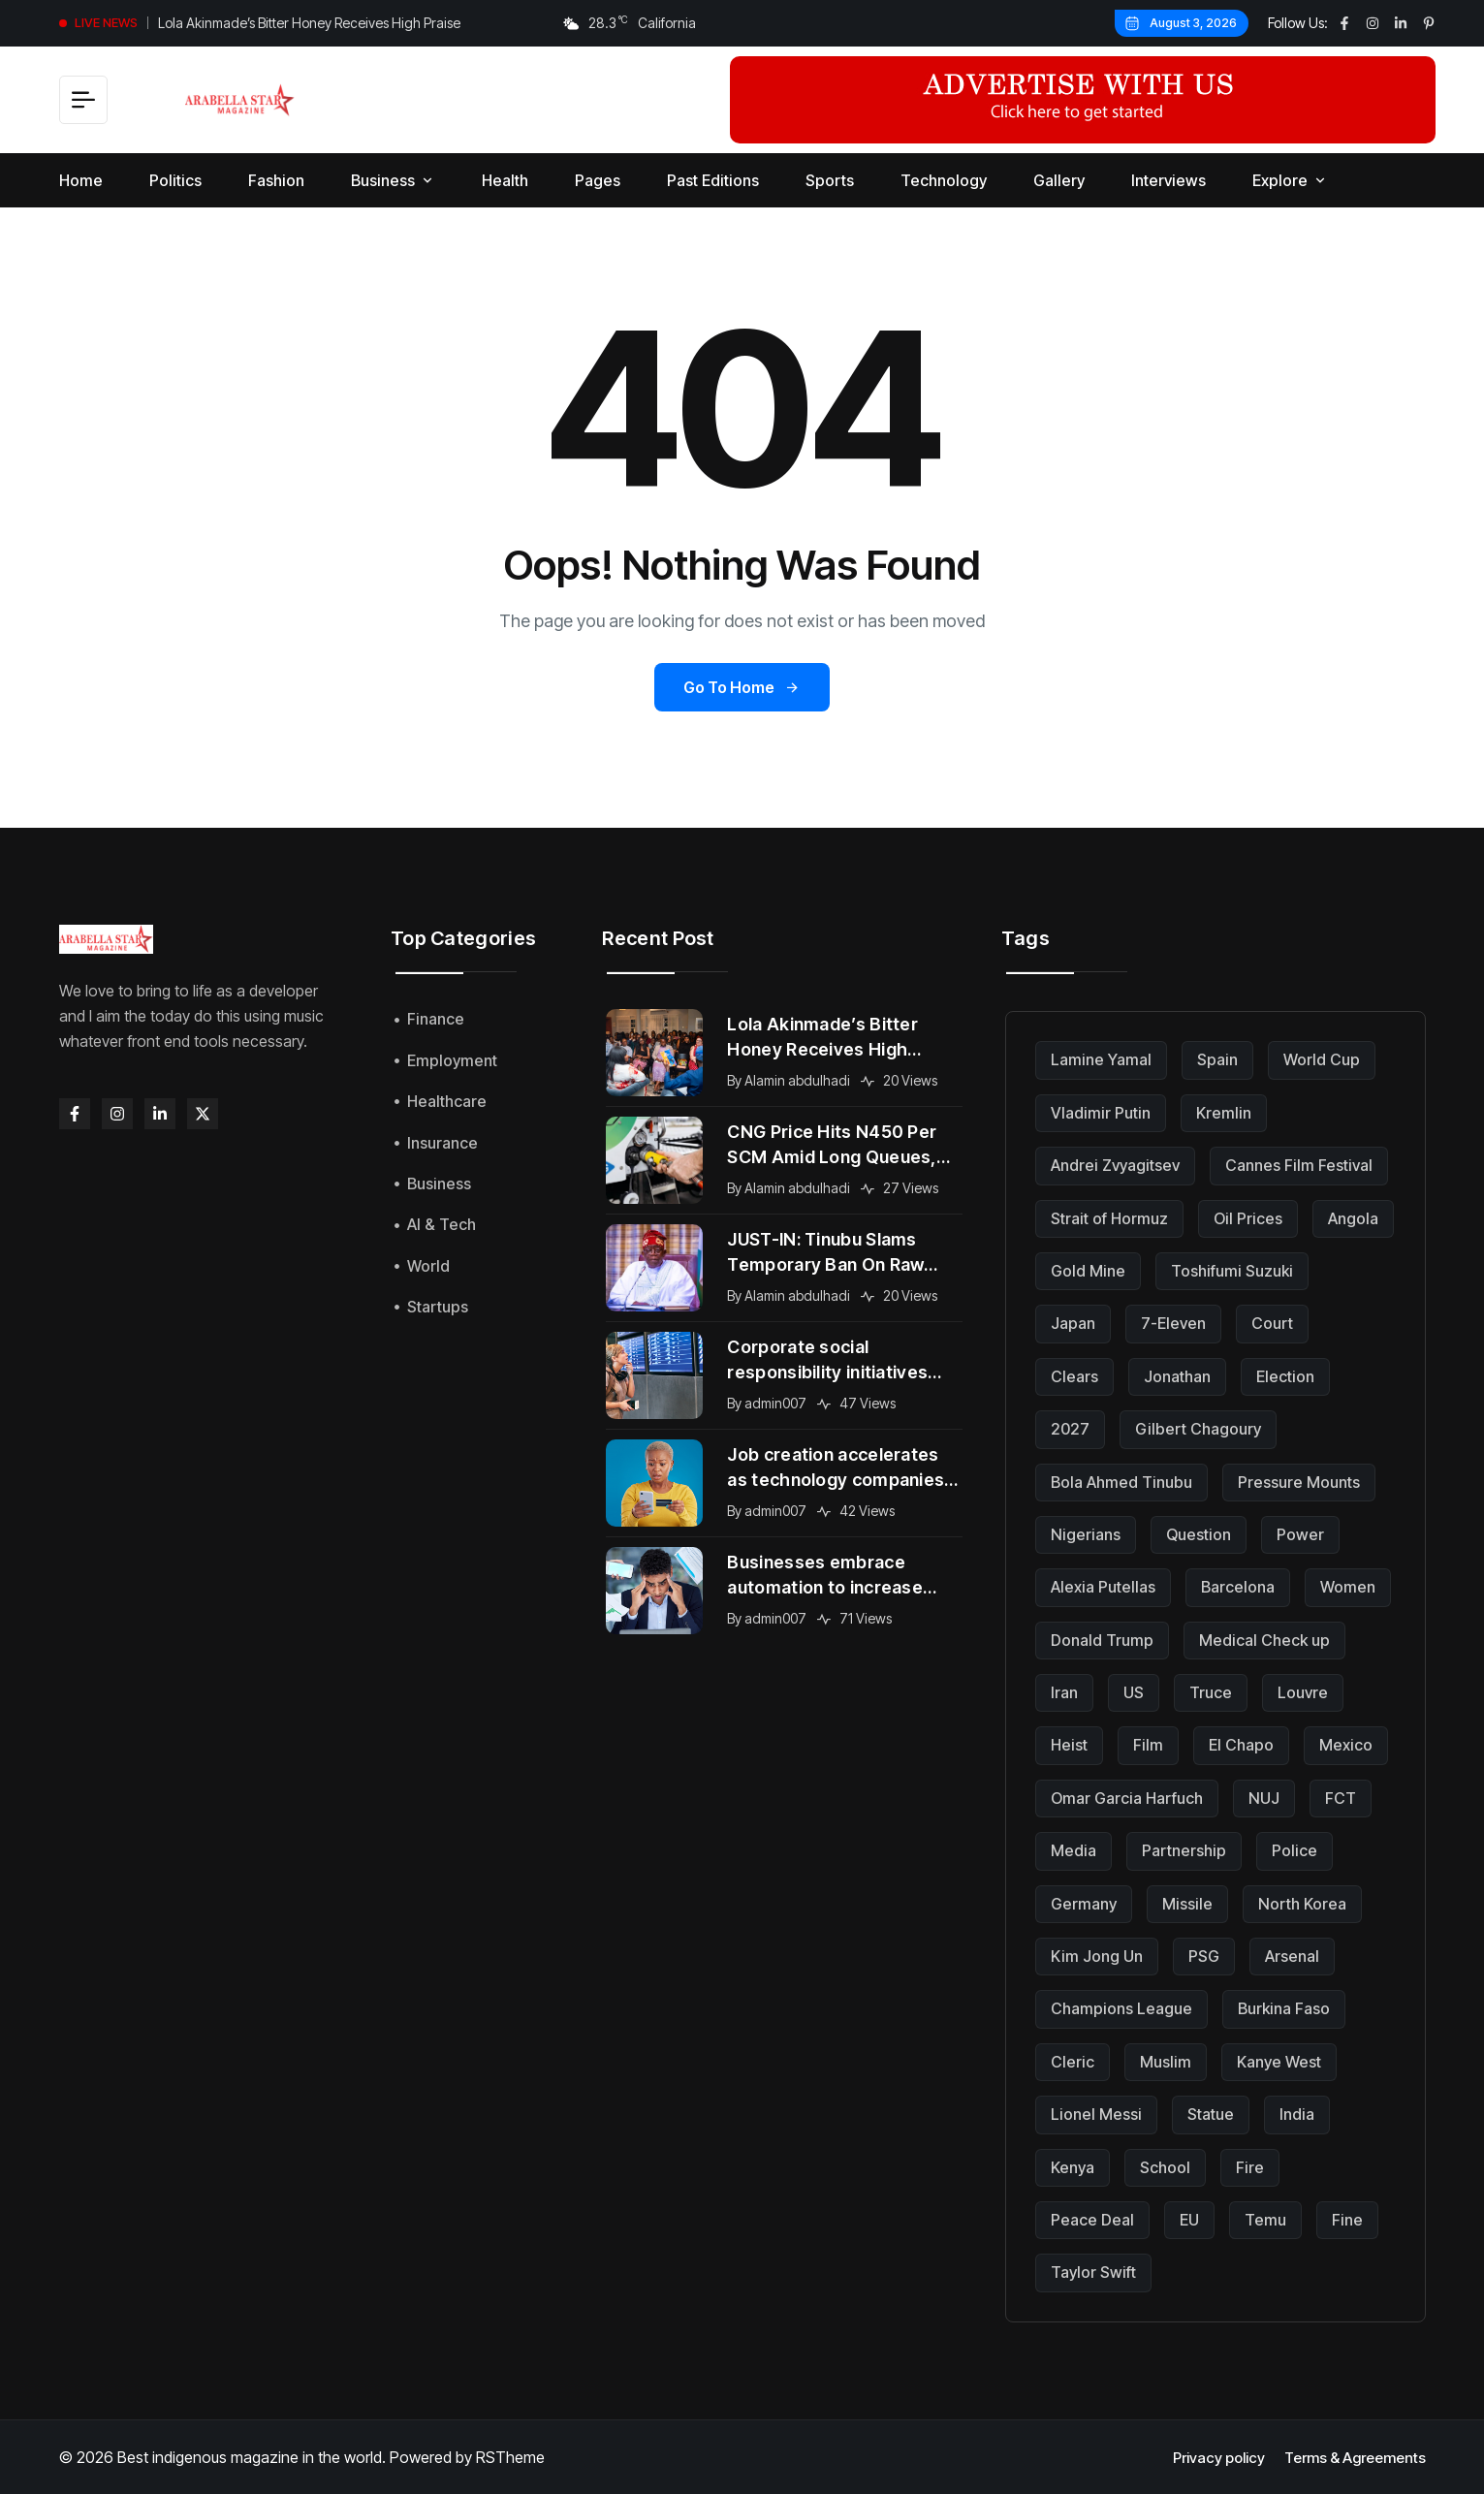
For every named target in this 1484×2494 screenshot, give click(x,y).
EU (1189, 2219)
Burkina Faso (1284, 2008)
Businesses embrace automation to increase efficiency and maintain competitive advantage (825, 1576)
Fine (1347, 2219)
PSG (1203, 1956)
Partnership (1184, 1850)
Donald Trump (1102, 1640)
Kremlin (1223, 1112)
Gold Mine (1088, 1270)
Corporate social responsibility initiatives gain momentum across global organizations (827, 1361)
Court (1272, 1323)
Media (1073, 1850)
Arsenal (1292, 1956)
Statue (1210, 2114)
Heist (1069, 1744)
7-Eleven (1173, 1323)
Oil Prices (1248, 1218)
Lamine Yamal (1101, 1059)
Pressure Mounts (1299, 1482)
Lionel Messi (1096, 2114)
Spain (1217, 1059)
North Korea (1302, 1903)
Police (1294, 1850)
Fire (1250, 2167)
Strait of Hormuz (1109, 1218)
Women (1347, 1586)
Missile (1187, 1903)
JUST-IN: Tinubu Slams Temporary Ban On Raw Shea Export (825, 1253)
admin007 (775, 1403)
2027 (1070, 1428)
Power (1300, 1534)
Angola (1353, 1218)
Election (1285, 1376)
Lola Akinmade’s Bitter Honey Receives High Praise (309, 23)
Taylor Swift (1093, 2272)
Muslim (1165, 2061)
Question (1198, 1534)
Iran (1064, 1692)
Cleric (1072, 2061)
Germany (1084, 1903)
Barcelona (1238, 1586)
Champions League (1121, 2008)
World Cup (1321, 1059)
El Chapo (1241, 1744)
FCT (1340, 1798)
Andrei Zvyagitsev (1115, 1165)
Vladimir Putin (1101, 1112)
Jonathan (1177, 1376)
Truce (1210, 1692)
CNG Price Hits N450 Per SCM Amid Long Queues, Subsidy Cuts (831, 1145)
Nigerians (1086, 1534)
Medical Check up (1264, 1640)
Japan (1073, 1323)
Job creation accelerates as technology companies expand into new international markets (835, 1468)
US (1133, 1692)
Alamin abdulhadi (797, 1080)
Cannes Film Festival (1299, 1165)
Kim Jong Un (1097, 1956)
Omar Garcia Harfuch (1127, 1798)
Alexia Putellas (1103, 1586)
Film (1148, 1744)
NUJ (1263, 1798)
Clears (1074, 1376)
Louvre (1303, 1692)
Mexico (1346, 1744)
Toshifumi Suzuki (1232, 1270)
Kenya (1072, 2167)
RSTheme (510, 2457)
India (1296, 2114)
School (1165, 2167)
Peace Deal (1092, 2219)
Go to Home (742, 687)
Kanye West (1279, 2061)
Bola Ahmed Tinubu (1121, 1482)
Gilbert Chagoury (1198, 1428)
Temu (1265, 2219)
